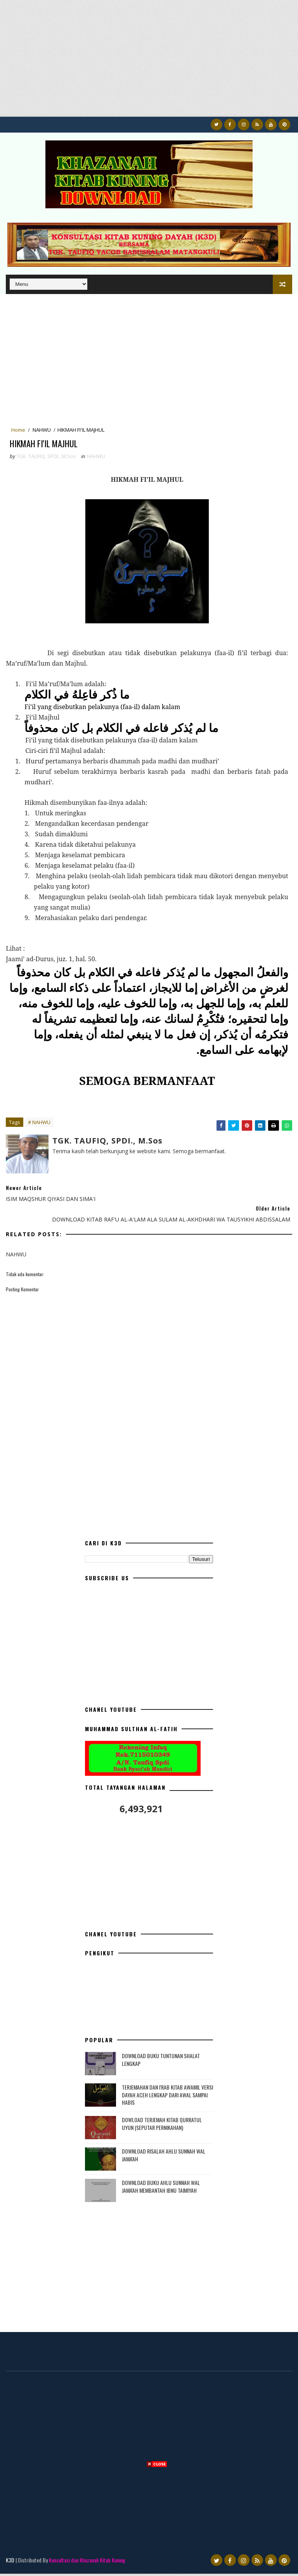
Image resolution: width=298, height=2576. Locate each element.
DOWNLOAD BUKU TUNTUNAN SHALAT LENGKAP (161, 2062)
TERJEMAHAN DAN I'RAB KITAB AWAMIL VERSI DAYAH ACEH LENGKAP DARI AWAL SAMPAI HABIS (167, 2097)
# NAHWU (39, 1124)
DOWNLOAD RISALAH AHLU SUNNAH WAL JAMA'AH (163, 2157)
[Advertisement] (149, 62)
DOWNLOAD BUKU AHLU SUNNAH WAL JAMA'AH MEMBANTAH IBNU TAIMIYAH (161, 2189)
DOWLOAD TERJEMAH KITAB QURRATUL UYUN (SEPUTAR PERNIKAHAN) (162, 2126)
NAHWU (42, 429)
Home (18, 429)
